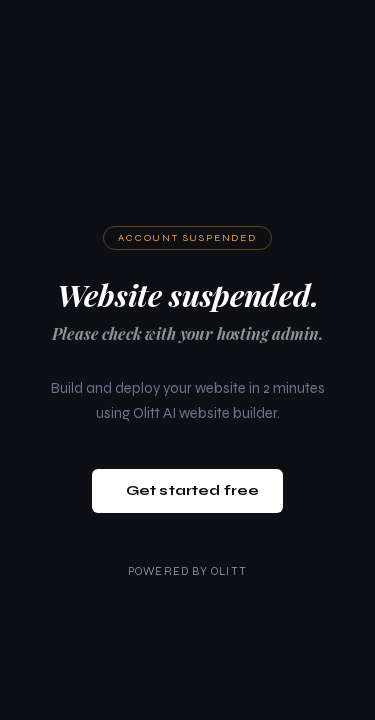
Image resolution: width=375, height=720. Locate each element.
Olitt (229, 571)
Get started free (192, 490)
